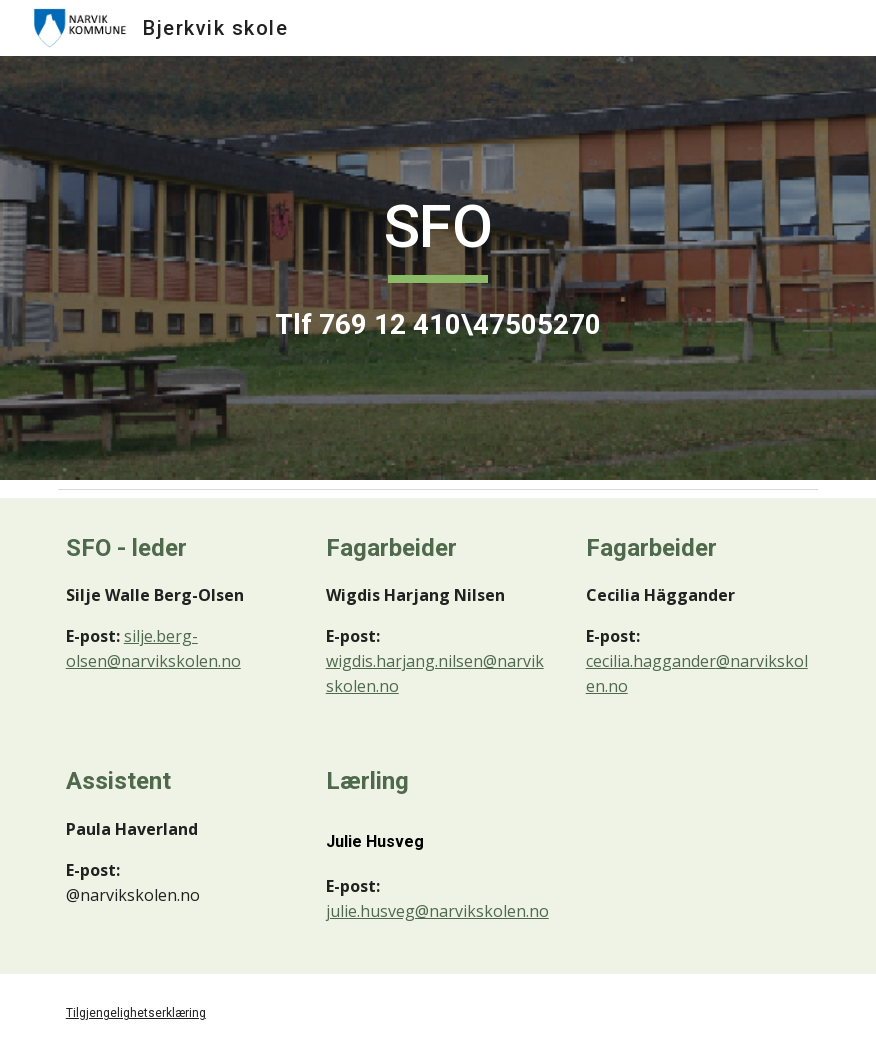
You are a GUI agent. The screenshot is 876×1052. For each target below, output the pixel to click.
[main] (438, 267)
